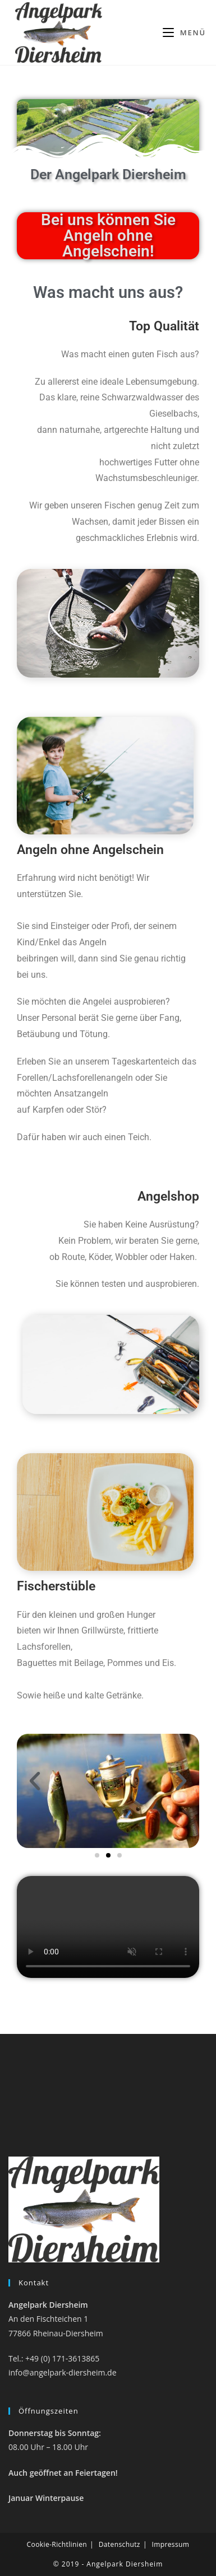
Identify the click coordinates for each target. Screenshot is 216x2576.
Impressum (170, 2544)
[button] (34, 1781)
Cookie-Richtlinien (57, 2544)
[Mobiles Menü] (184, 32)
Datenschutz (119, 2544)
